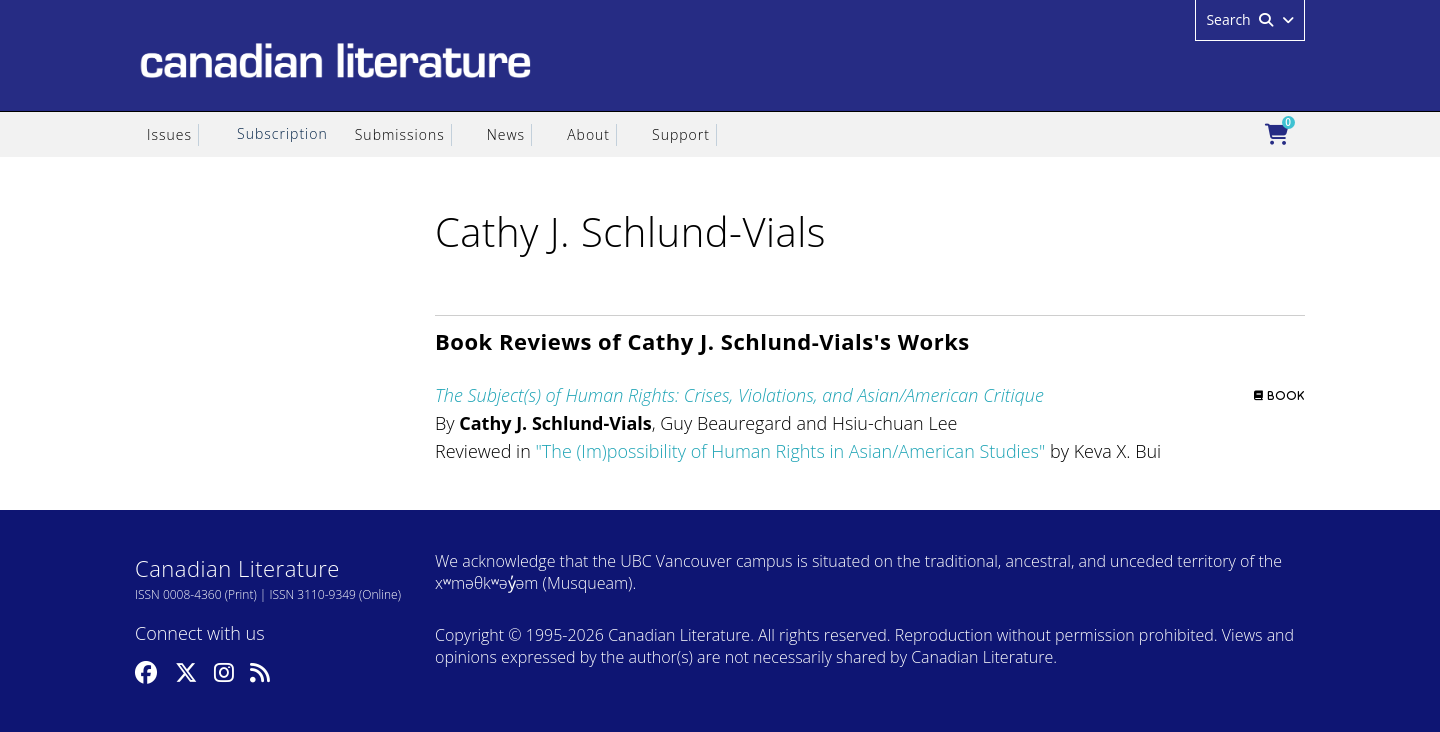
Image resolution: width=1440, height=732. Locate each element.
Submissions (400, 134)
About (588, 134)
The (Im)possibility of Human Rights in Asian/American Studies (790, 451)
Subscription (282, 133)
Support (681, 134)
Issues (169, 134)
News (506, 134)
